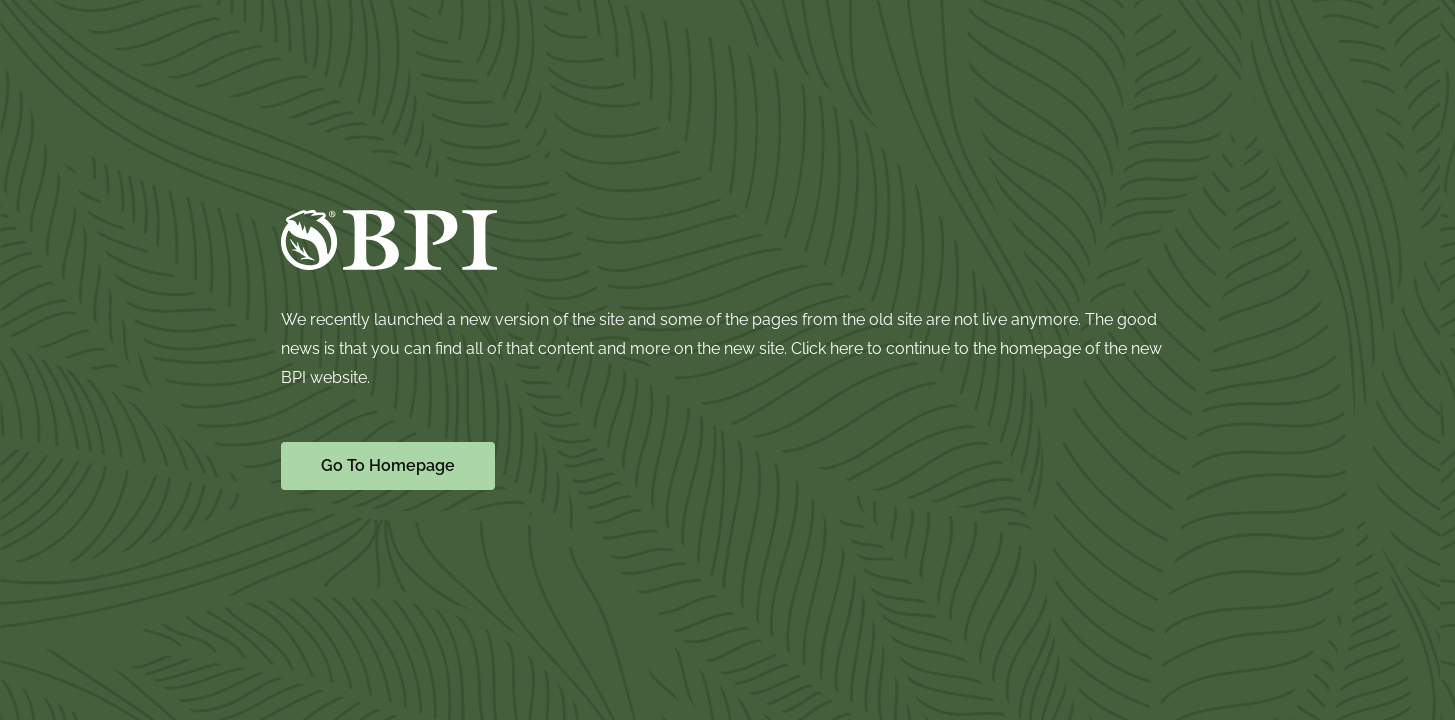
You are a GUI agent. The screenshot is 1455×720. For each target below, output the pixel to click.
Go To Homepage (388, 465)
